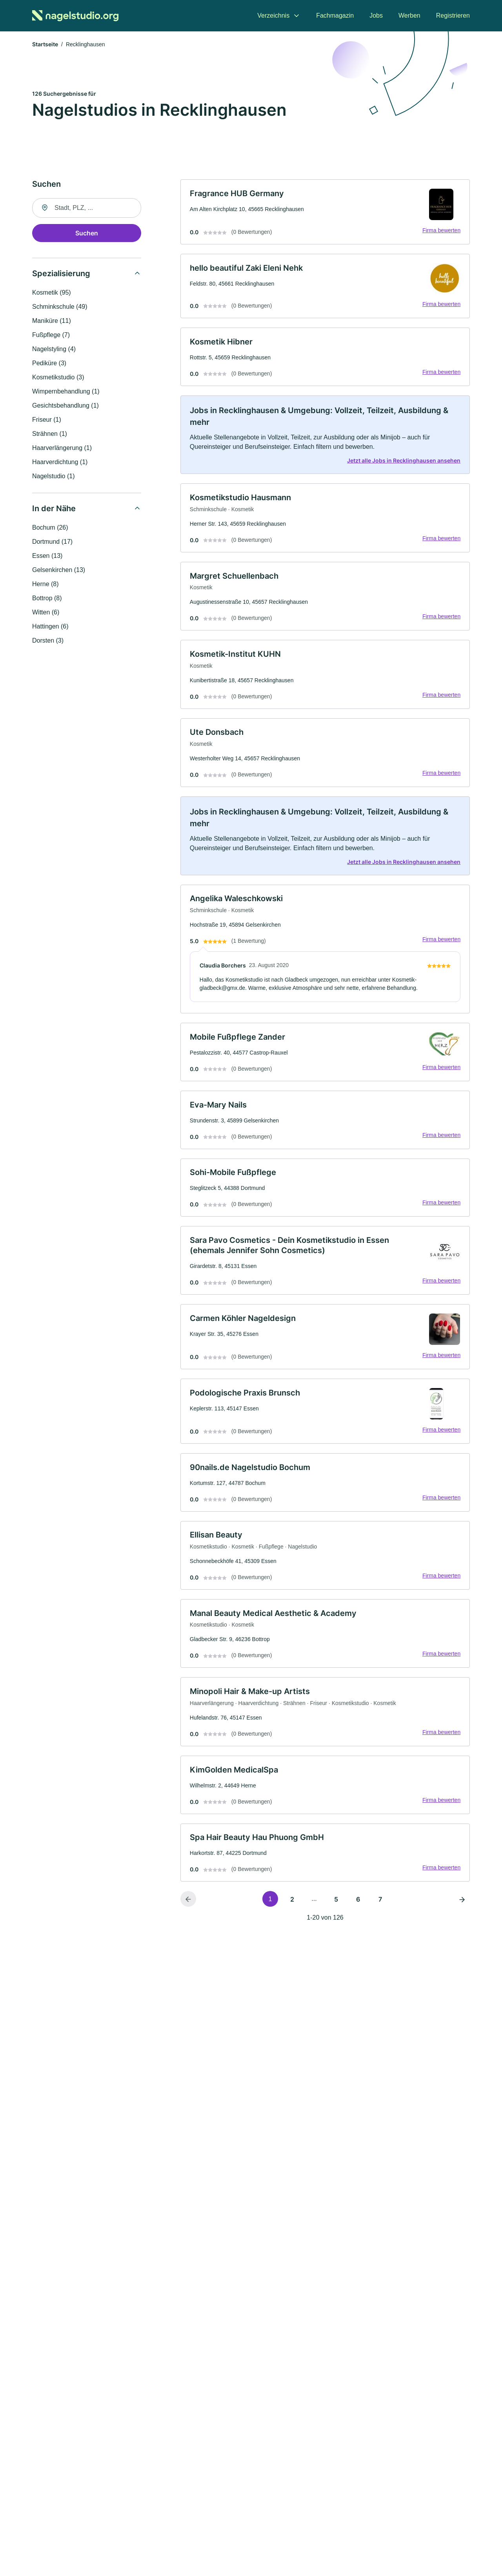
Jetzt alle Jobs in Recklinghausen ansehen (403, 463)
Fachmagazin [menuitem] (335, 15)
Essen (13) (47, 556)
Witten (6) (45, 613)
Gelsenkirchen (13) (58, 570)
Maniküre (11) (51, 321)
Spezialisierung (61, 274)
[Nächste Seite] (462, 1911)
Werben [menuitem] (409, 15)
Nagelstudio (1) (53, 477)
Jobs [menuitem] (376, 15)
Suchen (86, 234)
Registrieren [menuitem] (453, 15)
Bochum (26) (50, 528)
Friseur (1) (46, 420)
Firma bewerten (441, 231)
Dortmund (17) (52, 542)
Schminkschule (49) (59, 307)
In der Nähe (54, 509)
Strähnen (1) (49, 434)
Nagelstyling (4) (54, 349)
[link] (325, 213)
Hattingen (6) (50, 627)
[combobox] (86, 209)
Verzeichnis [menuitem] (273, 15)
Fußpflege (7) (51, 335)
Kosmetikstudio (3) (58, 378)
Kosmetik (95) (51, 293)
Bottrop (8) (47, 599)
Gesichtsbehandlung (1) (65, 406)
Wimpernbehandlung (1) (66, 392)
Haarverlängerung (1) (62, 448)
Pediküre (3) (49, 364)
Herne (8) (45, 584)
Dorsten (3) (48, 641)
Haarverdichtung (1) (59, 462)
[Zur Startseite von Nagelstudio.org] (75, 15)
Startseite (45, 45)
